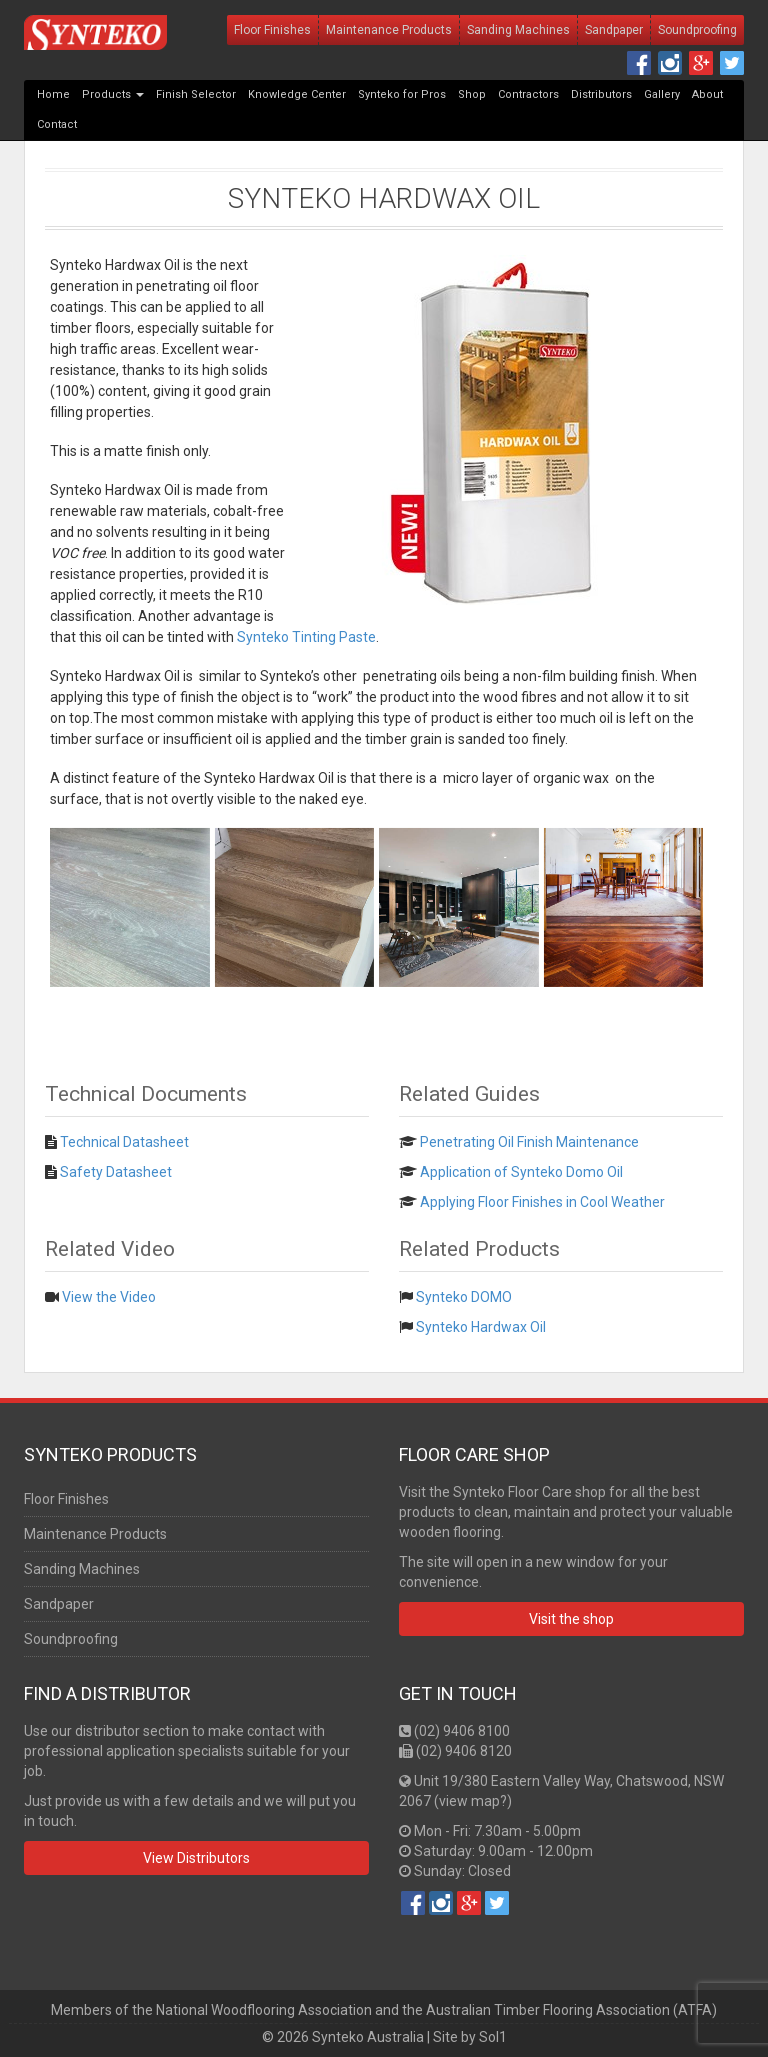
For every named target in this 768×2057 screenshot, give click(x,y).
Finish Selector (196, 94)
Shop (472, 94)
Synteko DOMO (464, 1297)
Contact (57, 124)
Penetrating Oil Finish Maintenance (529, 1142)
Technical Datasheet (124, 1142)
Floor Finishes (272, 30)
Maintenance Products (389, 30)
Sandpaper (614, 30)
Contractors (528, 94)
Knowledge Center (297, 94)
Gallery (662, 94)
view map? (473, 1801)
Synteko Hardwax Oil (384, 198)
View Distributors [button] (196, 1858)
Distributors (601, 94)
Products (113, 94)
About (707, 94)
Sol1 (493, 2037)
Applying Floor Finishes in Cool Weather (542, 1202)
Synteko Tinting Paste (306, 637)
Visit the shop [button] (571, 1619)
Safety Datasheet (116, 1172)
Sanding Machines (518, 30)
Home (53, 94)
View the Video (109, 1297)
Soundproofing (697, 30)
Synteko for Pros (402, 94)
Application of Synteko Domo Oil (521, 1172)
